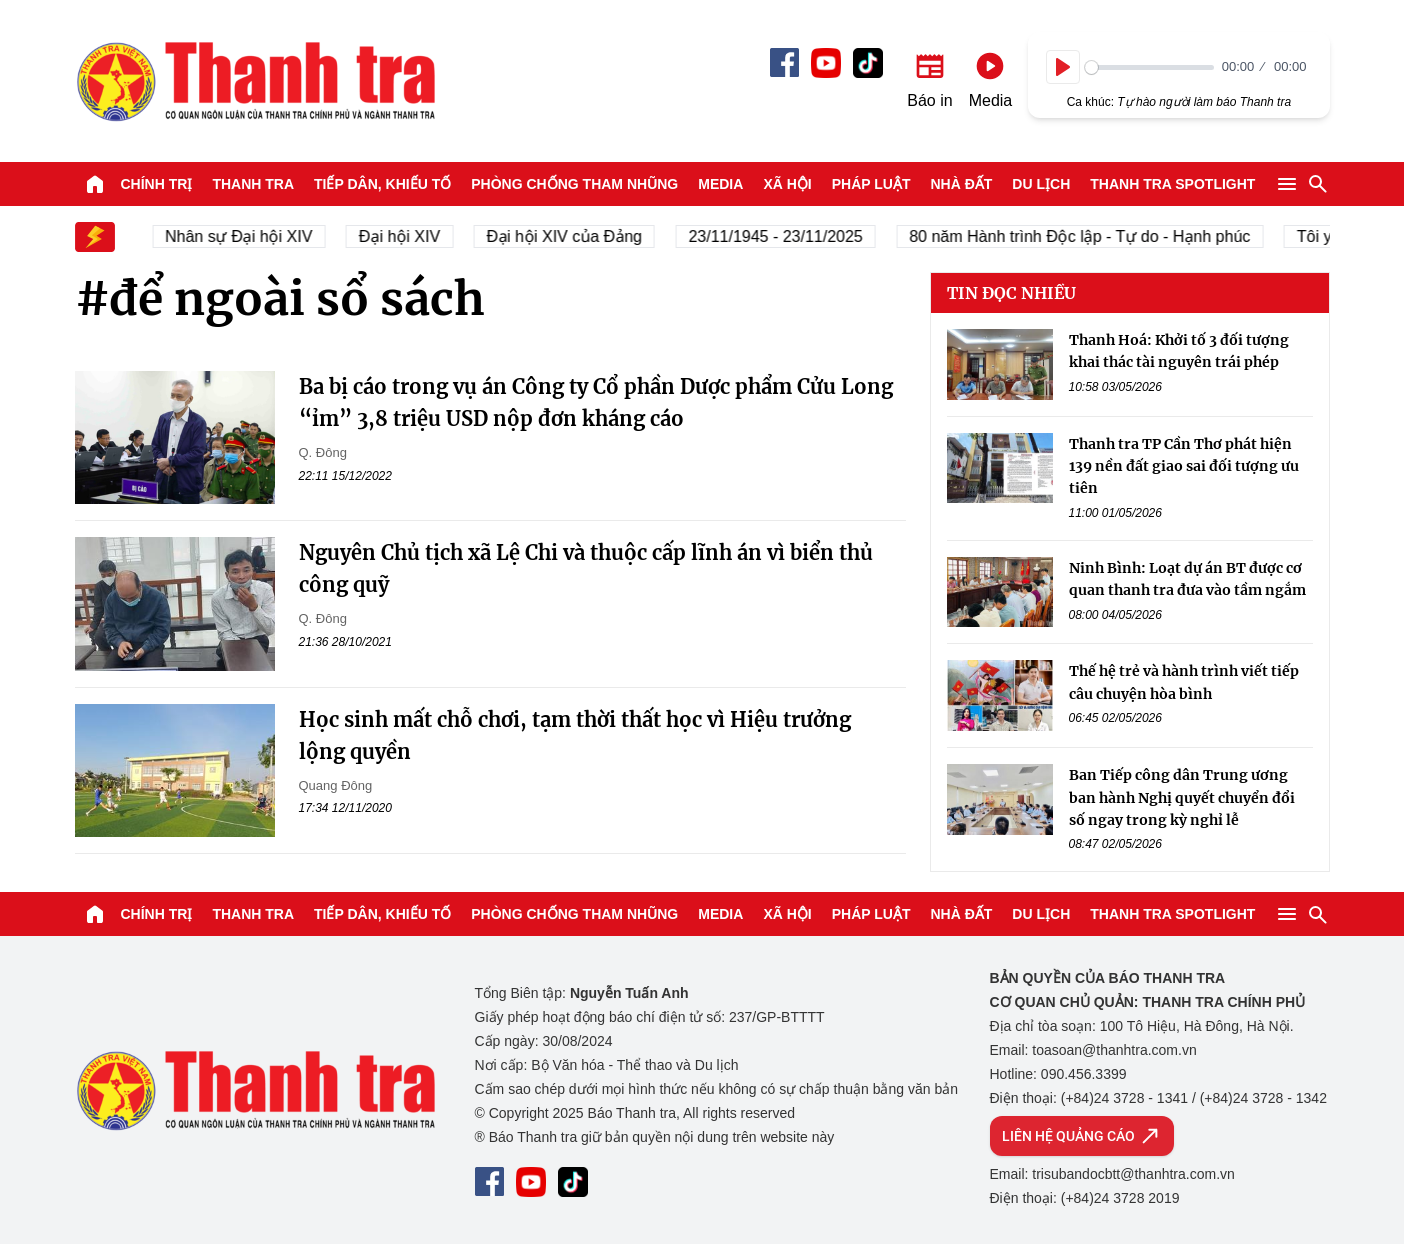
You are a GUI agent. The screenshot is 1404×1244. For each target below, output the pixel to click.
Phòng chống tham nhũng (574, 184)
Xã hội (787, 184)
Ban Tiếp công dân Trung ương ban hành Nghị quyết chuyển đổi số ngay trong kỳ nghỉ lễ (1182, 797)
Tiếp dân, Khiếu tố (382, 184)
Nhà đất (961, 184)
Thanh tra (253, 184)
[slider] (1149, 67)
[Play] (1063, 67)
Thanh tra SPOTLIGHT (1172, 184)
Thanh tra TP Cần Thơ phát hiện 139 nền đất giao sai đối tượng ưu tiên (1184, 466)
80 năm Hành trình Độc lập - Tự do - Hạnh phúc (1087, 236)
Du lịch (1041, 184)
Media (720, 184)
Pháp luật (871, 184)
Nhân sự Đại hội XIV (246, 236)
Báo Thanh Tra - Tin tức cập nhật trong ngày (255, 81)
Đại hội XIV (407, 236)
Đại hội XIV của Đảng (572, 236)
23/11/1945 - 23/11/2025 (783, 236)
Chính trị (157, 184)
